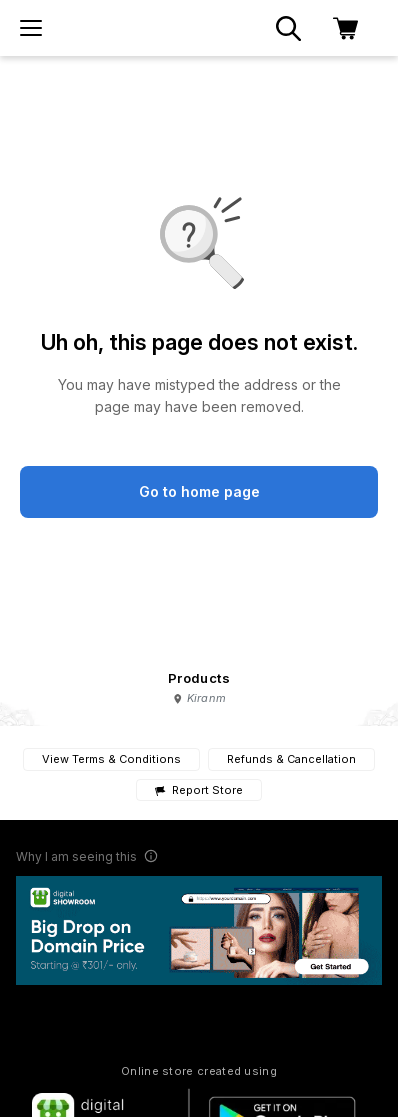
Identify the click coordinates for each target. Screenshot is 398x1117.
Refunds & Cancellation (291, 759)
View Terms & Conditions (111, 759)
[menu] (31, 28)
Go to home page (199, 491)
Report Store (198, 790)
